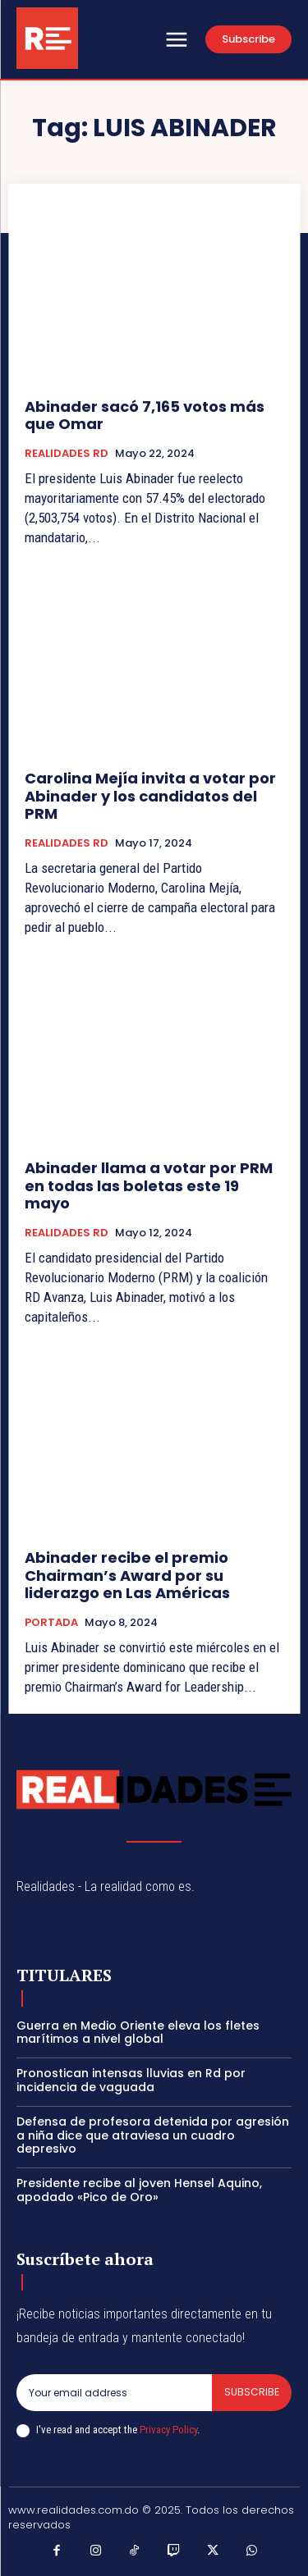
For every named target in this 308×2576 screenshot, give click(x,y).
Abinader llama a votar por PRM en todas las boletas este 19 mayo (149, 1185)
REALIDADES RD (66, 453)
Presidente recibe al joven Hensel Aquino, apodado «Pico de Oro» (139, 2190)
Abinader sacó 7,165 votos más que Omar (144, 415)
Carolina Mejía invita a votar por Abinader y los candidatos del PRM (150, 796)
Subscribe (251, 2392)
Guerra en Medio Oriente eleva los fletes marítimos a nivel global (138, 2032)
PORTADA (51, 1622)
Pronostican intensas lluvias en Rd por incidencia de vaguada (131, 2080)
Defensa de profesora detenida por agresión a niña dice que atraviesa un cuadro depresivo (152, 2135)
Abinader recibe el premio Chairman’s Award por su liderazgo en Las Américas (127, 1575)
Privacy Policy (168, 2429)
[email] (114, 2392)
